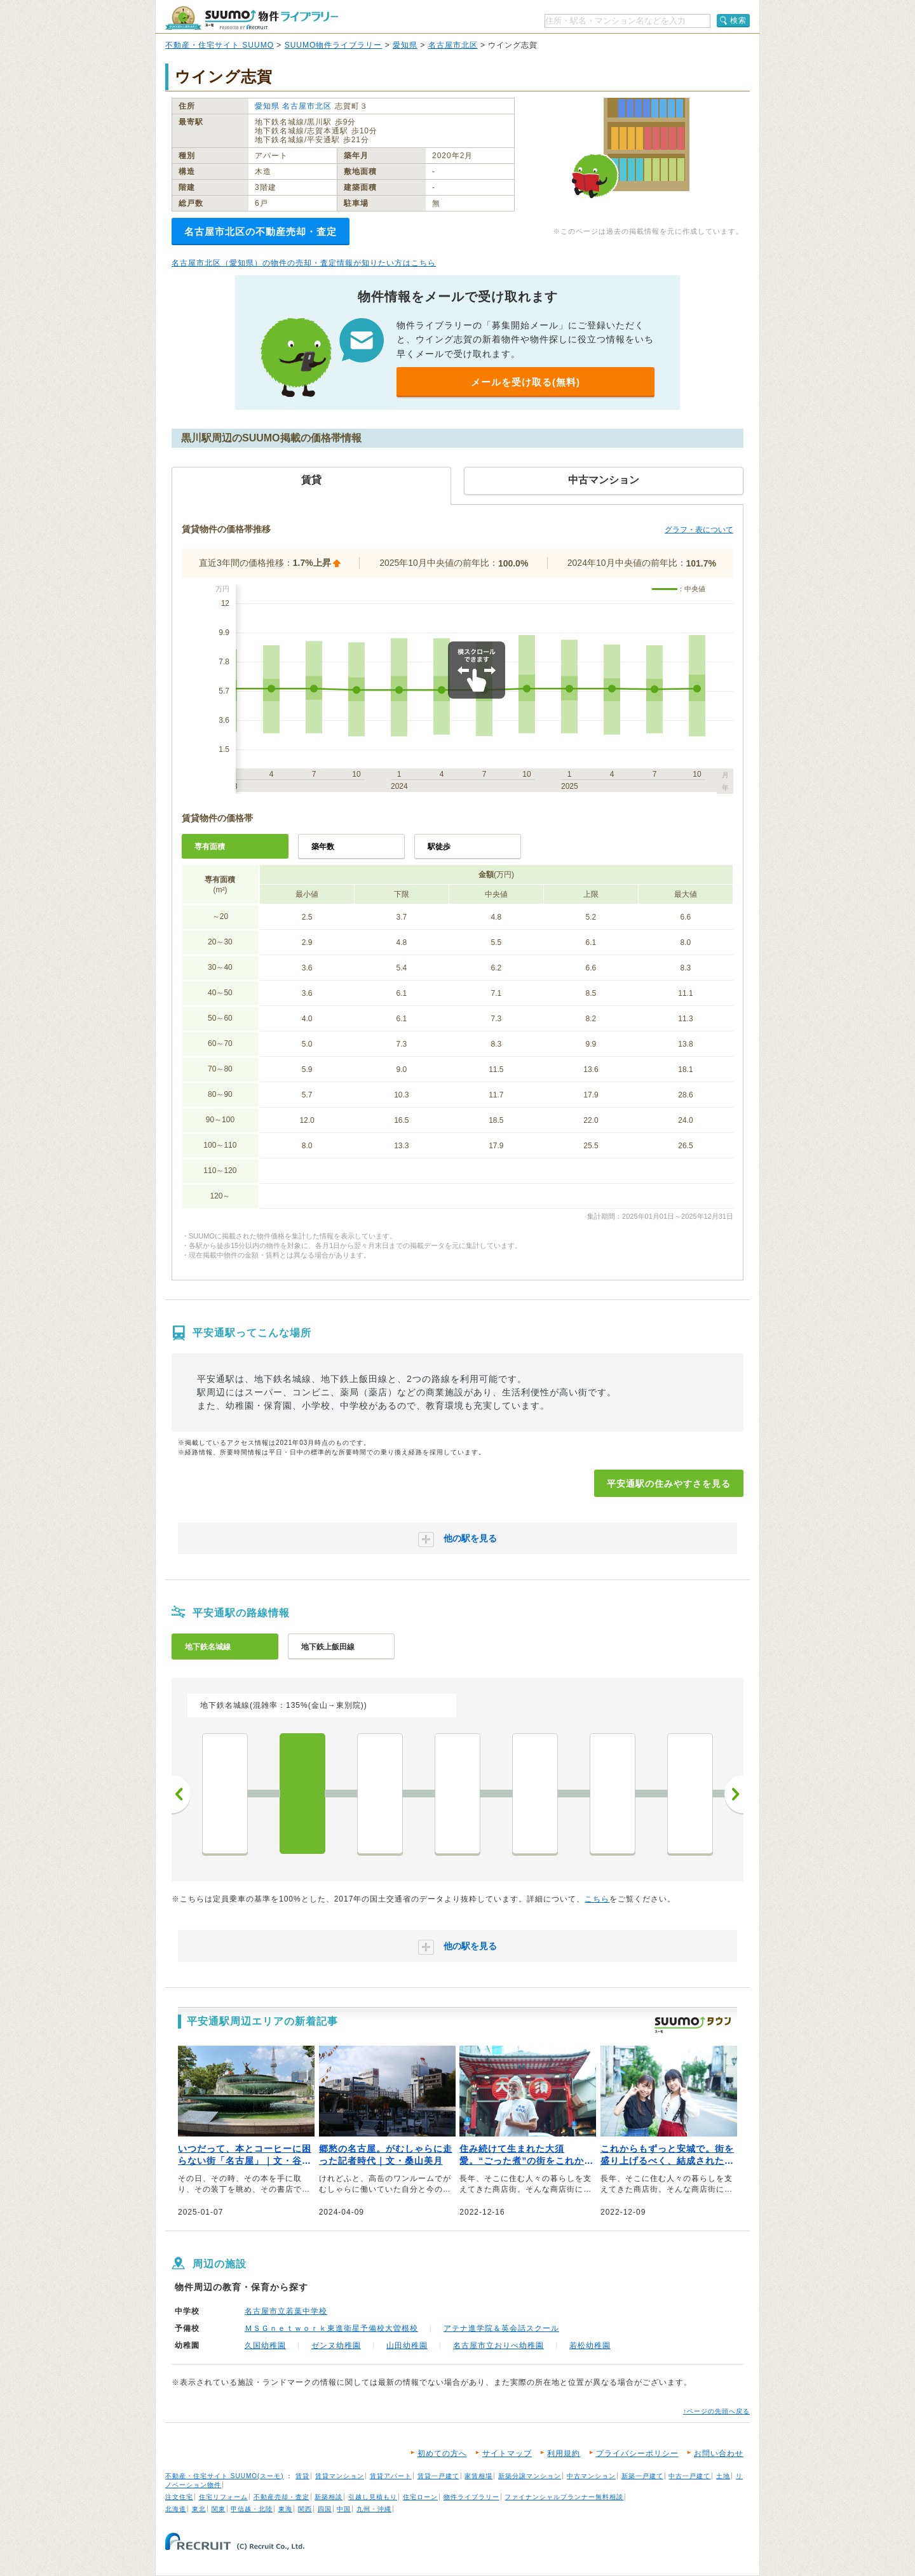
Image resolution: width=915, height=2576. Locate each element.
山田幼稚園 (407, 2345)
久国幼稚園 (265, 2345)
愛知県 (405, 45)
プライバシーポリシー (637, 2453)
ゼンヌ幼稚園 (336, 2345)
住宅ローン (420, 2496)
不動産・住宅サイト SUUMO (219, 45)
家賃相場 (478, 2475)
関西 (305, 2509)
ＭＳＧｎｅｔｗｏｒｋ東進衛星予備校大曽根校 (331, 2328)
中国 (344, 2509)
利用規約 (563, 2453)
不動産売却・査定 (281, 2496)
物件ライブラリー (471, 2496)
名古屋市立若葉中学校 (286, 2311)
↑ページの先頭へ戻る (716, 2411)
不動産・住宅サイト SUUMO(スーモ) (224, 2475)
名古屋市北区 (453, 45)
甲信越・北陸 (252, 2509)
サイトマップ (507, 2453)
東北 (199, 2509)
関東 (219, 2509)
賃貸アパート (391, 2475)
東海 (285, 2509)
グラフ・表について (699, 529)
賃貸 (302, 2475)
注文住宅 (179, 2496)
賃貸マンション (339, 2475)
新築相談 (328, 2496)
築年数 (322, 846)
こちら (597, 1899)
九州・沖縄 (373, 2509)
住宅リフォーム (223, 2496)
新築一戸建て (642, 2475)
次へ (733, 1794)
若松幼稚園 (590, 2345)
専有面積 (209, 846)
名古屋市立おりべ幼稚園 (498, 2345)
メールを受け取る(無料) (525, 382)
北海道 (175, 2509)
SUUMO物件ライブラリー (334, 45)
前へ (181, 1794)
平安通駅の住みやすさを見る (669, 1484)
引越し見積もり (372, 2496)
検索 (738, 20)
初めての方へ (442, 2453)
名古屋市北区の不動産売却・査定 (260, 231)
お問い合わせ (718, 2453)
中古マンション (591, 2475)
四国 (325, 2509)
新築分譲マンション (529, 2475)
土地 (723, 2475)
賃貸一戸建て (438, 2475)
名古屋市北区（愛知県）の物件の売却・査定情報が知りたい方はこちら (304, 262)
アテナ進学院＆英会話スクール (501, 2328)
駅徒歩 (439, 846)
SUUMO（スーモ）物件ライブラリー (251, 18)
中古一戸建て (689, 2475)
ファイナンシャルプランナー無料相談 (564, 2496)
